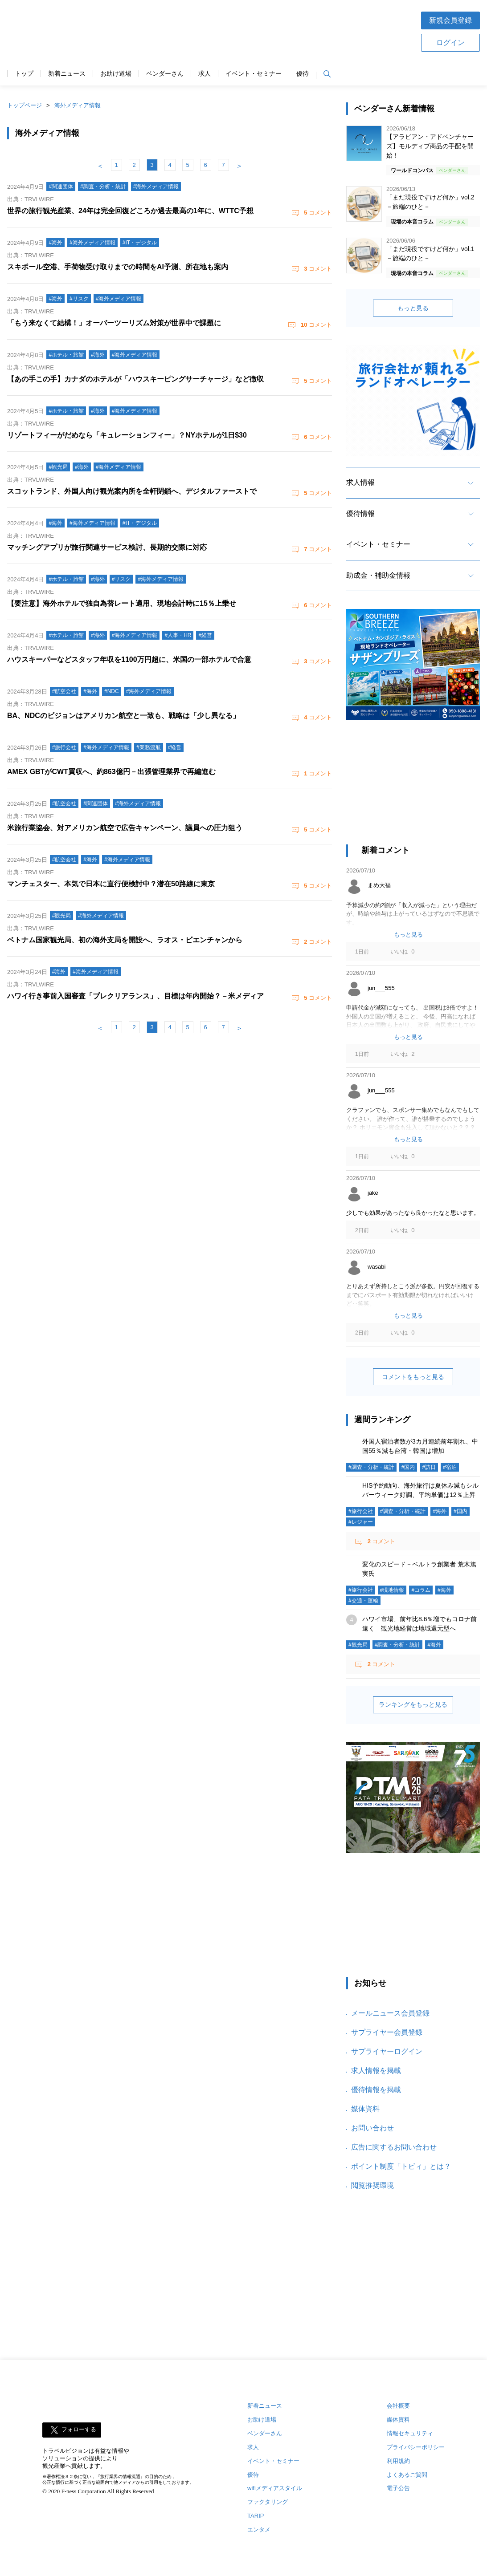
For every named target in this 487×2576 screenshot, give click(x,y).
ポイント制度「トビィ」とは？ (401, 2166)
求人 (204, 73)
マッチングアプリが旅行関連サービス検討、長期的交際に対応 (107, 547)
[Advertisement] (272, 31)
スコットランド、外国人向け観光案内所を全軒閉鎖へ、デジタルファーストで (132, 491)
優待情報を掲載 (376, 2089)
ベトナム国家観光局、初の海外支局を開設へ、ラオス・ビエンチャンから (124, 940)
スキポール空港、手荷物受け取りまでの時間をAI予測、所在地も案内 (117, 267)
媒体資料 (365, 2109)
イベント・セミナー (253, 73)
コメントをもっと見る (413, 1376)
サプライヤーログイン (386, 2051)
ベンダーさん (165, 73)
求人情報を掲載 (376, 2070)
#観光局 (358, 1645)
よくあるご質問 (407, 2474)
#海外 (439, 1511)
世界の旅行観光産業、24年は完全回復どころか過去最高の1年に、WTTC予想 (130, 211)
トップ (24, 73)
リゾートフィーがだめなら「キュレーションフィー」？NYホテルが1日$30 (127, 435)
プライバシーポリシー (416, 2447)
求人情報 (360, 482)
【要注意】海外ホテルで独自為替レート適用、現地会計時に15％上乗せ (121, 603)
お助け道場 (115, 73)
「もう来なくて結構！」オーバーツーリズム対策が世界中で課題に (114, 323)
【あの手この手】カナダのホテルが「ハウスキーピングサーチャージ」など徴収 (135, 379)
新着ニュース (67, 73)
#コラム (420, 1590)
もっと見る (413, 308)
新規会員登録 (450, 20)
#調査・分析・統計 (371, 1467)
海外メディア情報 (77, 105)
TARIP (255, 2515)
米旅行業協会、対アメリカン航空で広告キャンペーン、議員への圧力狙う (124, 828)
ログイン (450, 42)
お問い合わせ (372, 2128)
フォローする (78, 2429)
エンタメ (258, 2529)
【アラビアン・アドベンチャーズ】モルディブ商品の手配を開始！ (430, 146)
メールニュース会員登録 (390, 2013)
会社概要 (398, 2405)
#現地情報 (392, 1590)
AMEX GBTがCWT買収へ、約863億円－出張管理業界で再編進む (111, 771)
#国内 (408, 1467)
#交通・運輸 (363, 1601)
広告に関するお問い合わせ (394, 2147)
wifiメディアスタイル (274, 2488)
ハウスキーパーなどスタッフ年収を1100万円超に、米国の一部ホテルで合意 (129, 659)
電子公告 (398, 2488)
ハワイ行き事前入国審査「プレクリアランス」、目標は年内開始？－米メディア (135, 996)
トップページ (24, 105)
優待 (302, 73)
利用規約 (398, 2461)
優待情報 (360, 513)
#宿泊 (450, 1467)
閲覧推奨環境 (372, 2185)
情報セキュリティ (410, 2433)
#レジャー (360, 1522)
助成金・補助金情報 (378, 575)
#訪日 (429, 1467)
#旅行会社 (360, 1511)
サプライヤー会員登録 (386, 2032)
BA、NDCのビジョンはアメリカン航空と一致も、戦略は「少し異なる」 (123, 715)
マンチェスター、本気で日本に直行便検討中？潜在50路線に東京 (111, 884)
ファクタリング (267, 2502)
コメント (317, 212)
